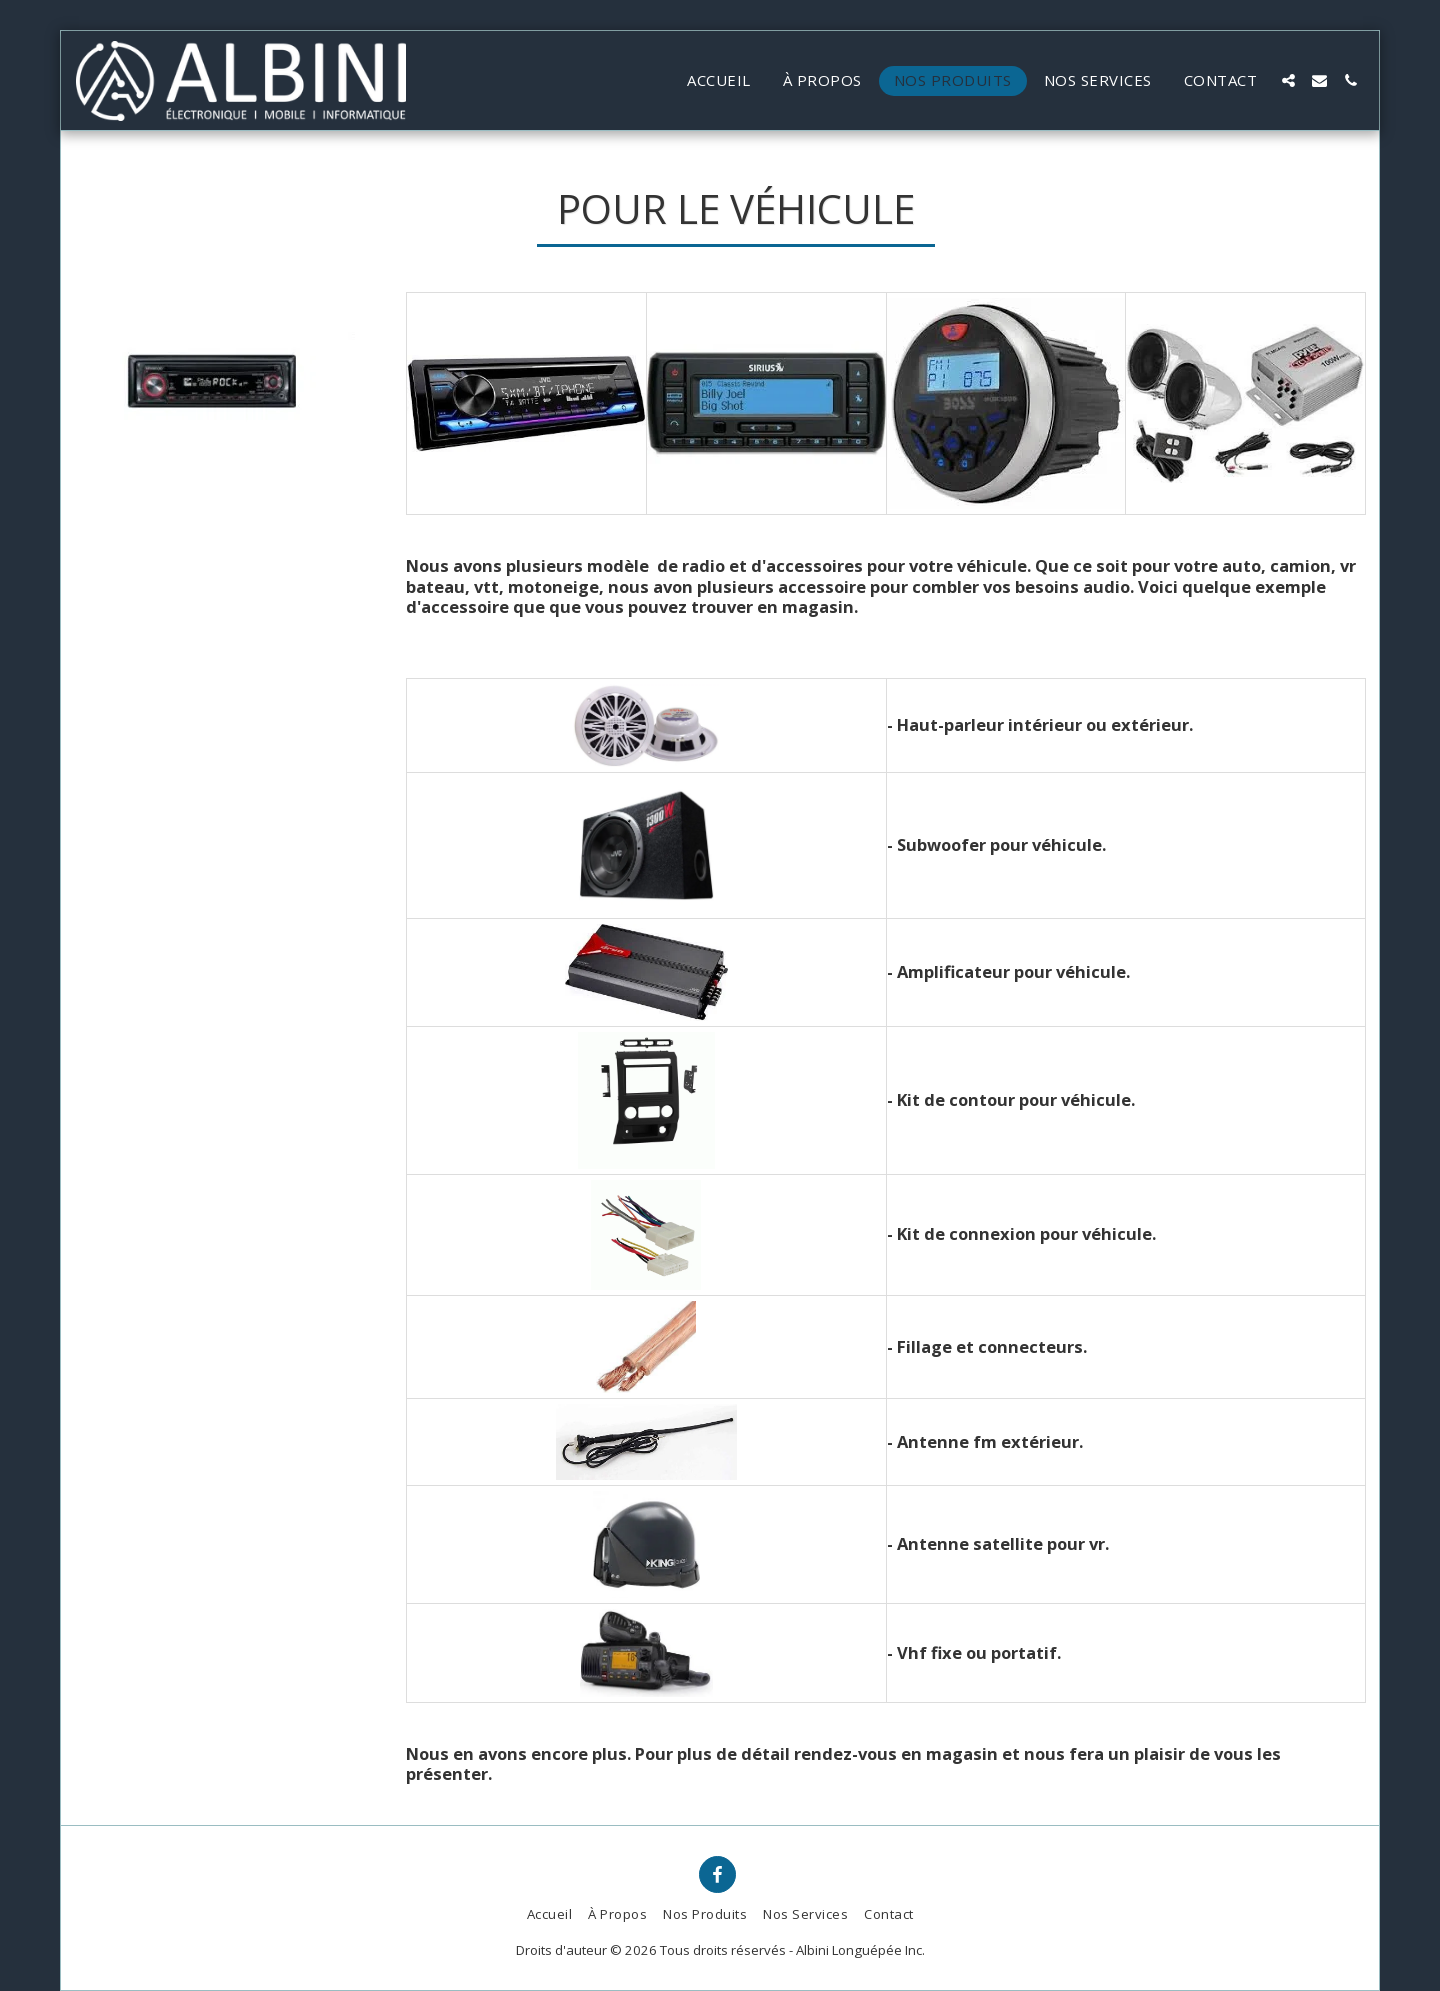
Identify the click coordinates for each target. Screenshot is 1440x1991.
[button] (1288, 80)
